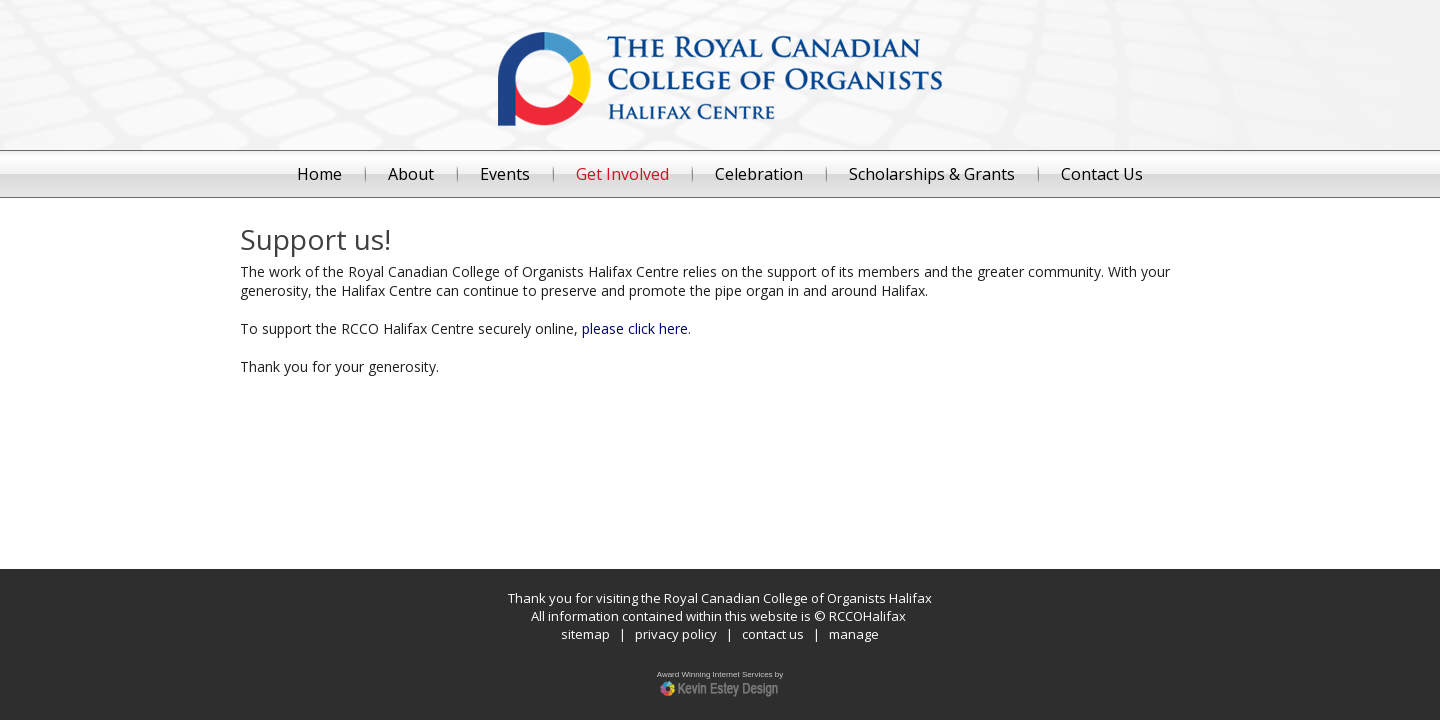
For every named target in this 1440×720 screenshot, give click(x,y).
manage (854, 634)
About (411, 174)
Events (505, 174)
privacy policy (676, 634)
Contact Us (1102, 174)
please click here (635, 328)
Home (319, 174)
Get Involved (622, 174)
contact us (773, 634)
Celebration (759, 174)
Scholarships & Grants (932, 174)
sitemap (585, 634)
